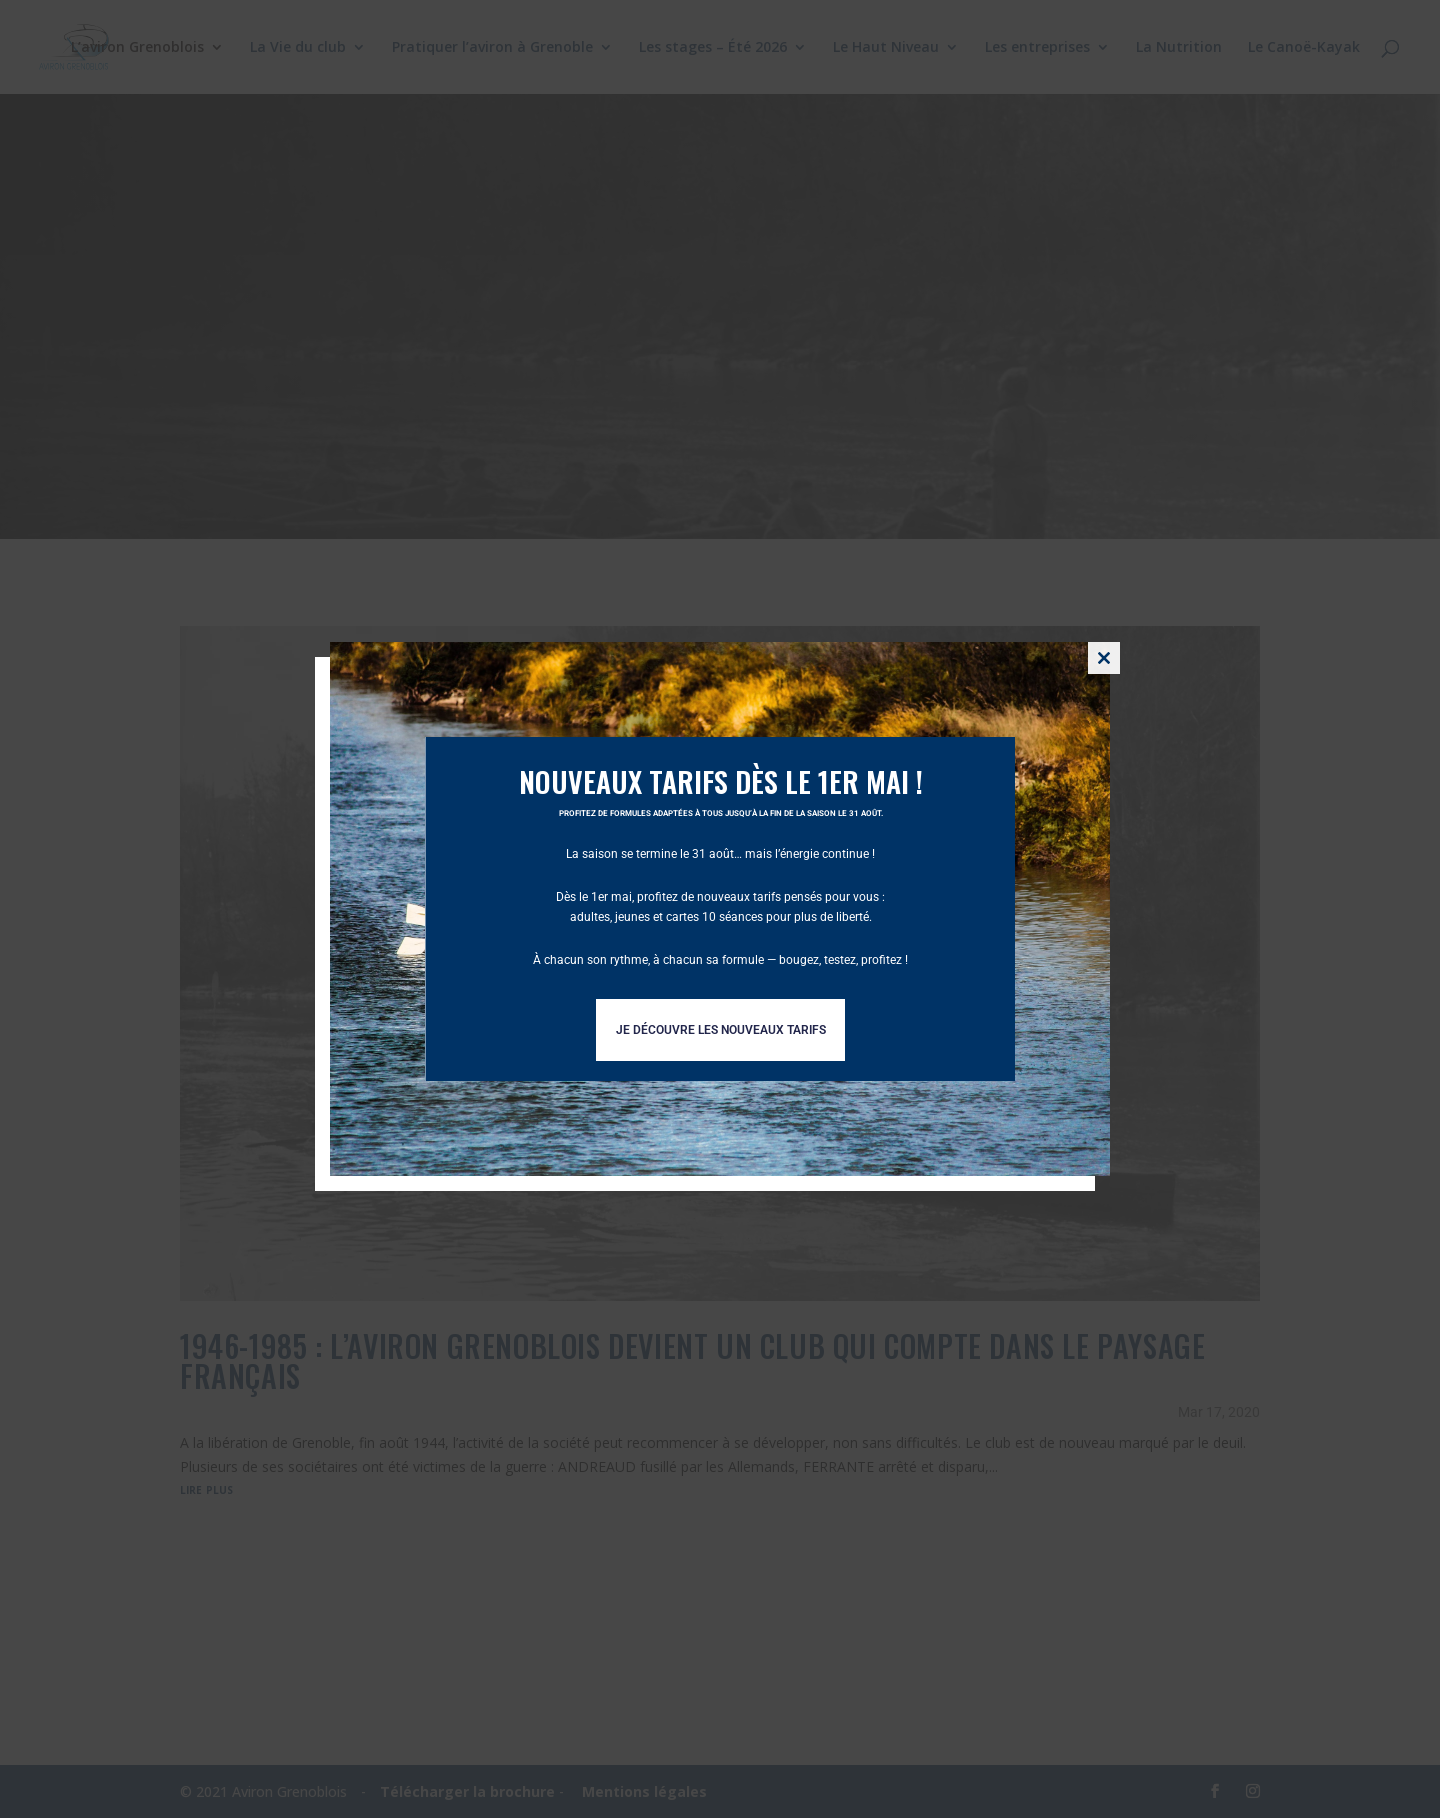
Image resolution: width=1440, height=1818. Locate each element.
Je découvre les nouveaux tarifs (721, 1030)
